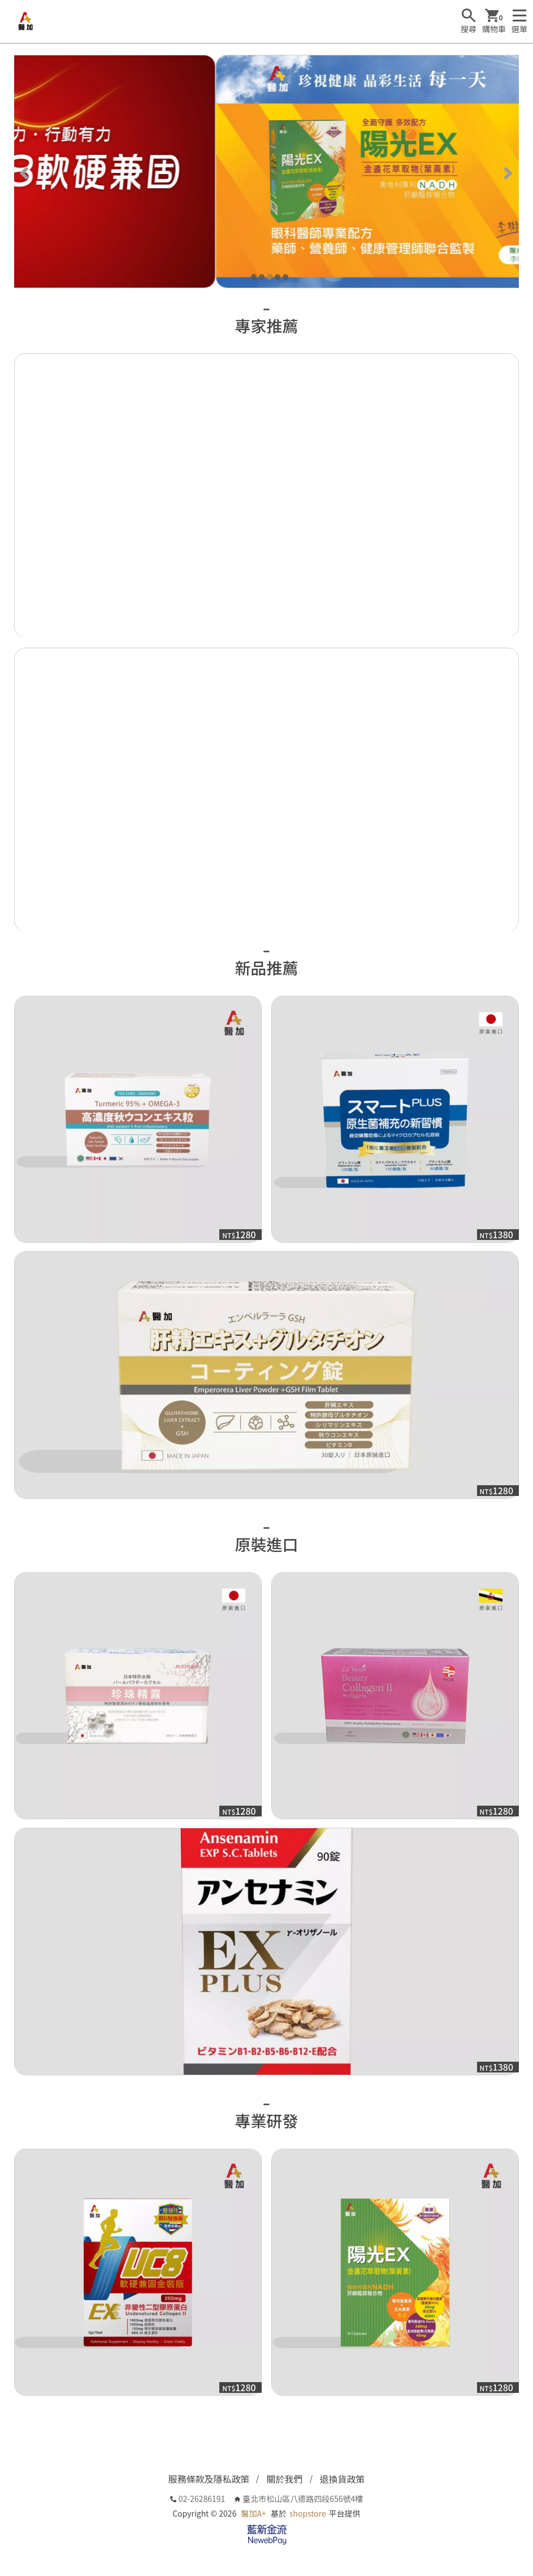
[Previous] (25, 172)
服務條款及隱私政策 (208, 2479)
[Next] (507, 172)
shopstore (307, 2513)
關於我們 (284, 2479)
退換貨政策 (342, 2479)
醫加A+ (253, 2513)
